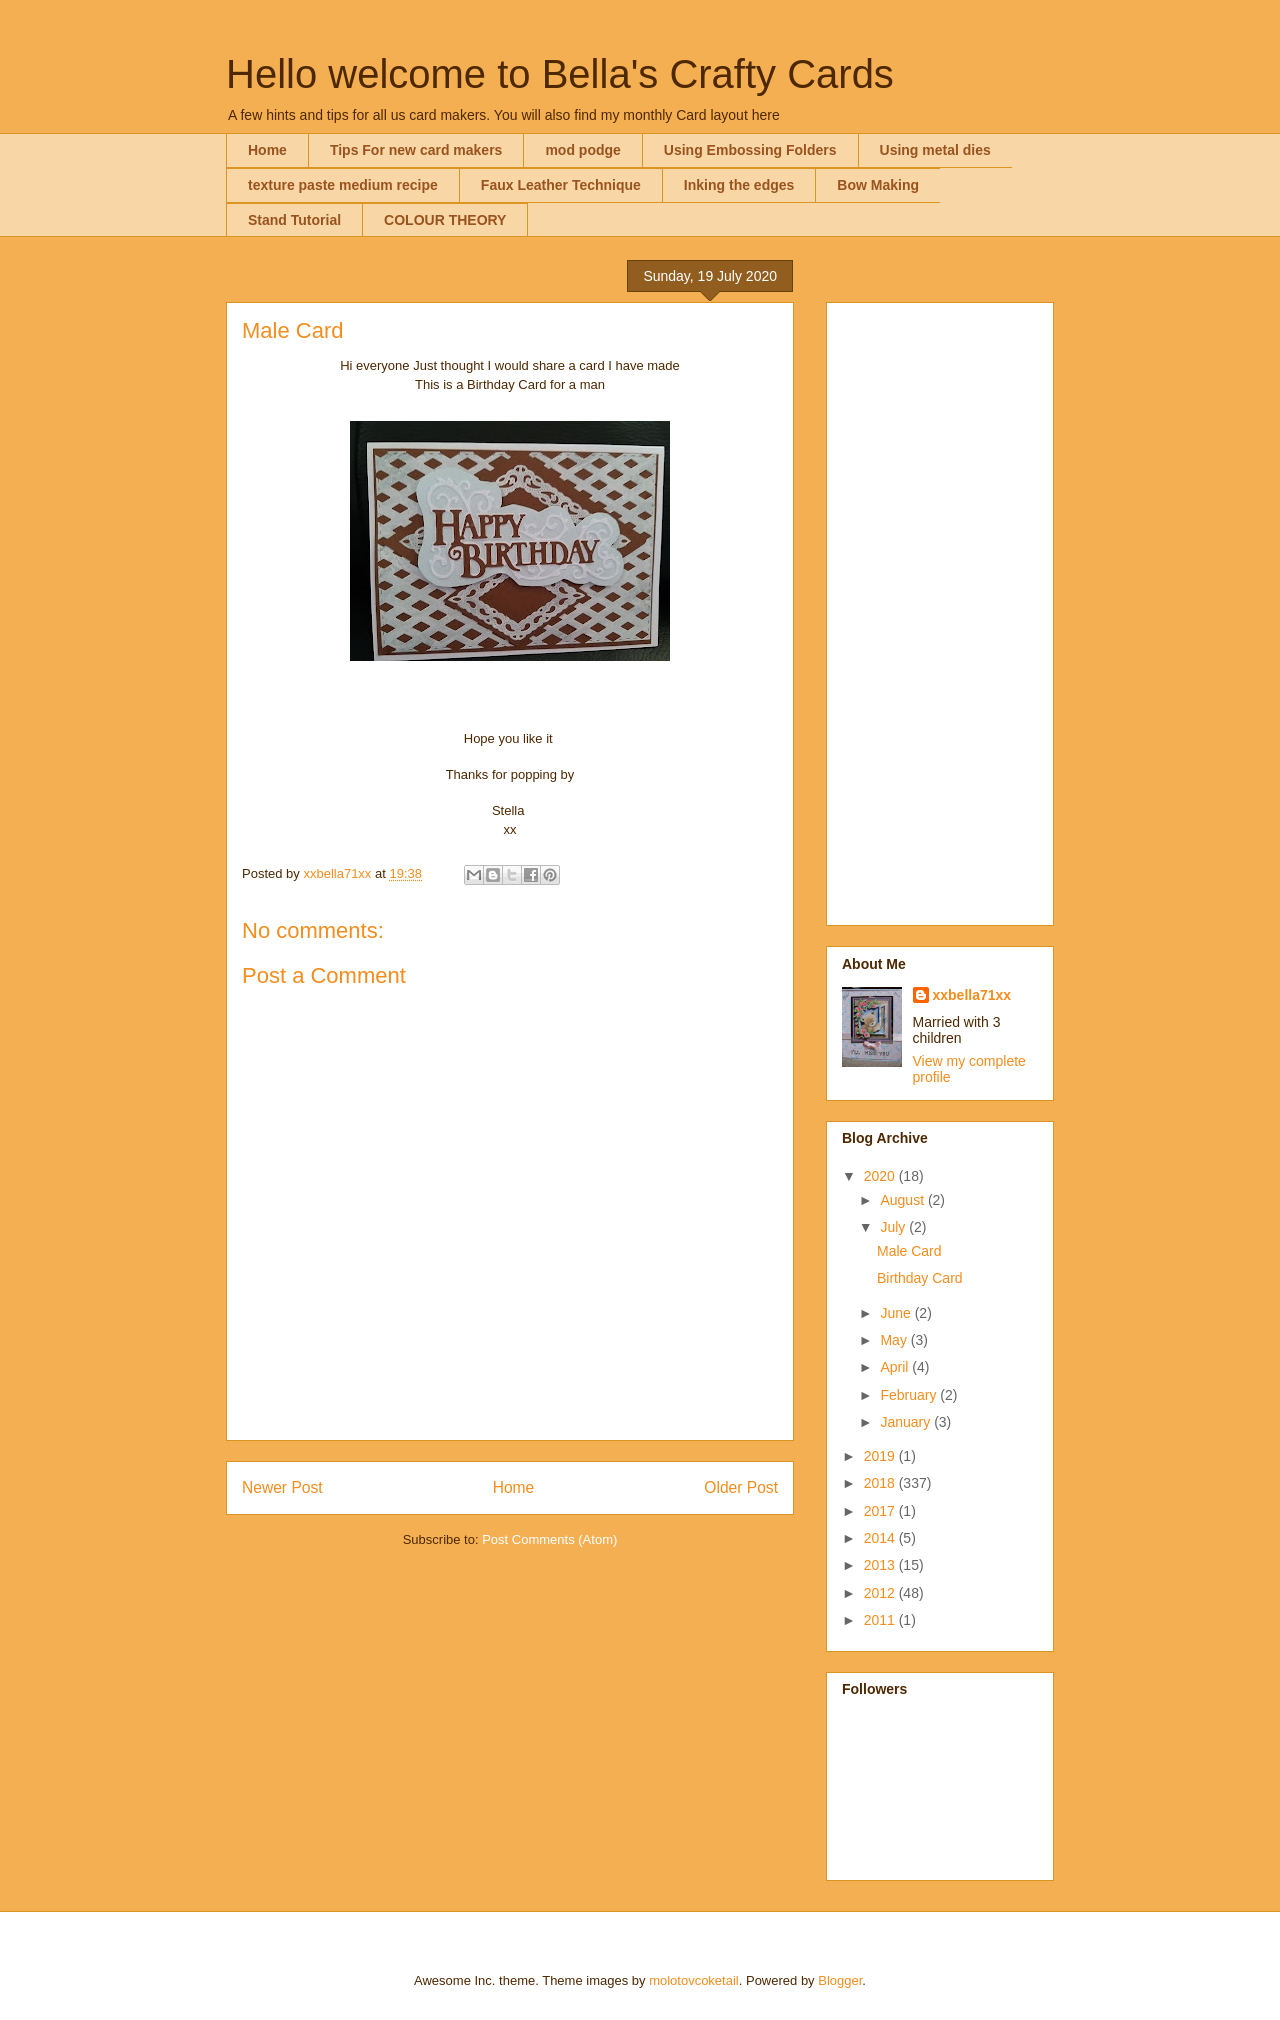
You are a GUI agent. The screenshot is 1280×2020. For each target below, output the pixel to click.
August (903, 1200)
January (907, 1422)
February (910, 1395)
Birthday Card (920, 1278)
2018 (881, 1483)
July (894, 1227)
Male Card (909, 1251)
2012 (881, 1593)
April (896, 1367)
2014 (881, 1538)
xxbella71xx (972, 995)
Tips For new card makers (416, 150)
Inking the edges (739, 185)
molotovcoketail (694, 1980)
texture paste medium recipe (343, 185)
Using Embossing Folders (750, 150)
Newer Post (282, 1487)
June (897, 1313)
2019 (881, 1456)
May (895, 1340)
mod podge (582, 150)
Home (267, 150)
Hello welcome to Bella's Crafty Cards (560, 74)
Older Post (741, 1487)
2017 (881, 1511)
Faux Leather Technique (561, 185)
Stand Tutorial (294, 220)
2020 (881, 1176)
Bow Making (878, 185)
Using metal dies (935, 150)
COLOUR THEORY (445, 220)
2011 (881, 1620)
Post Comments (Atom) (549, 1539)
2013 (881, 1565)
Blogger (840, 1980)
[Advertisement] (940, 610)
